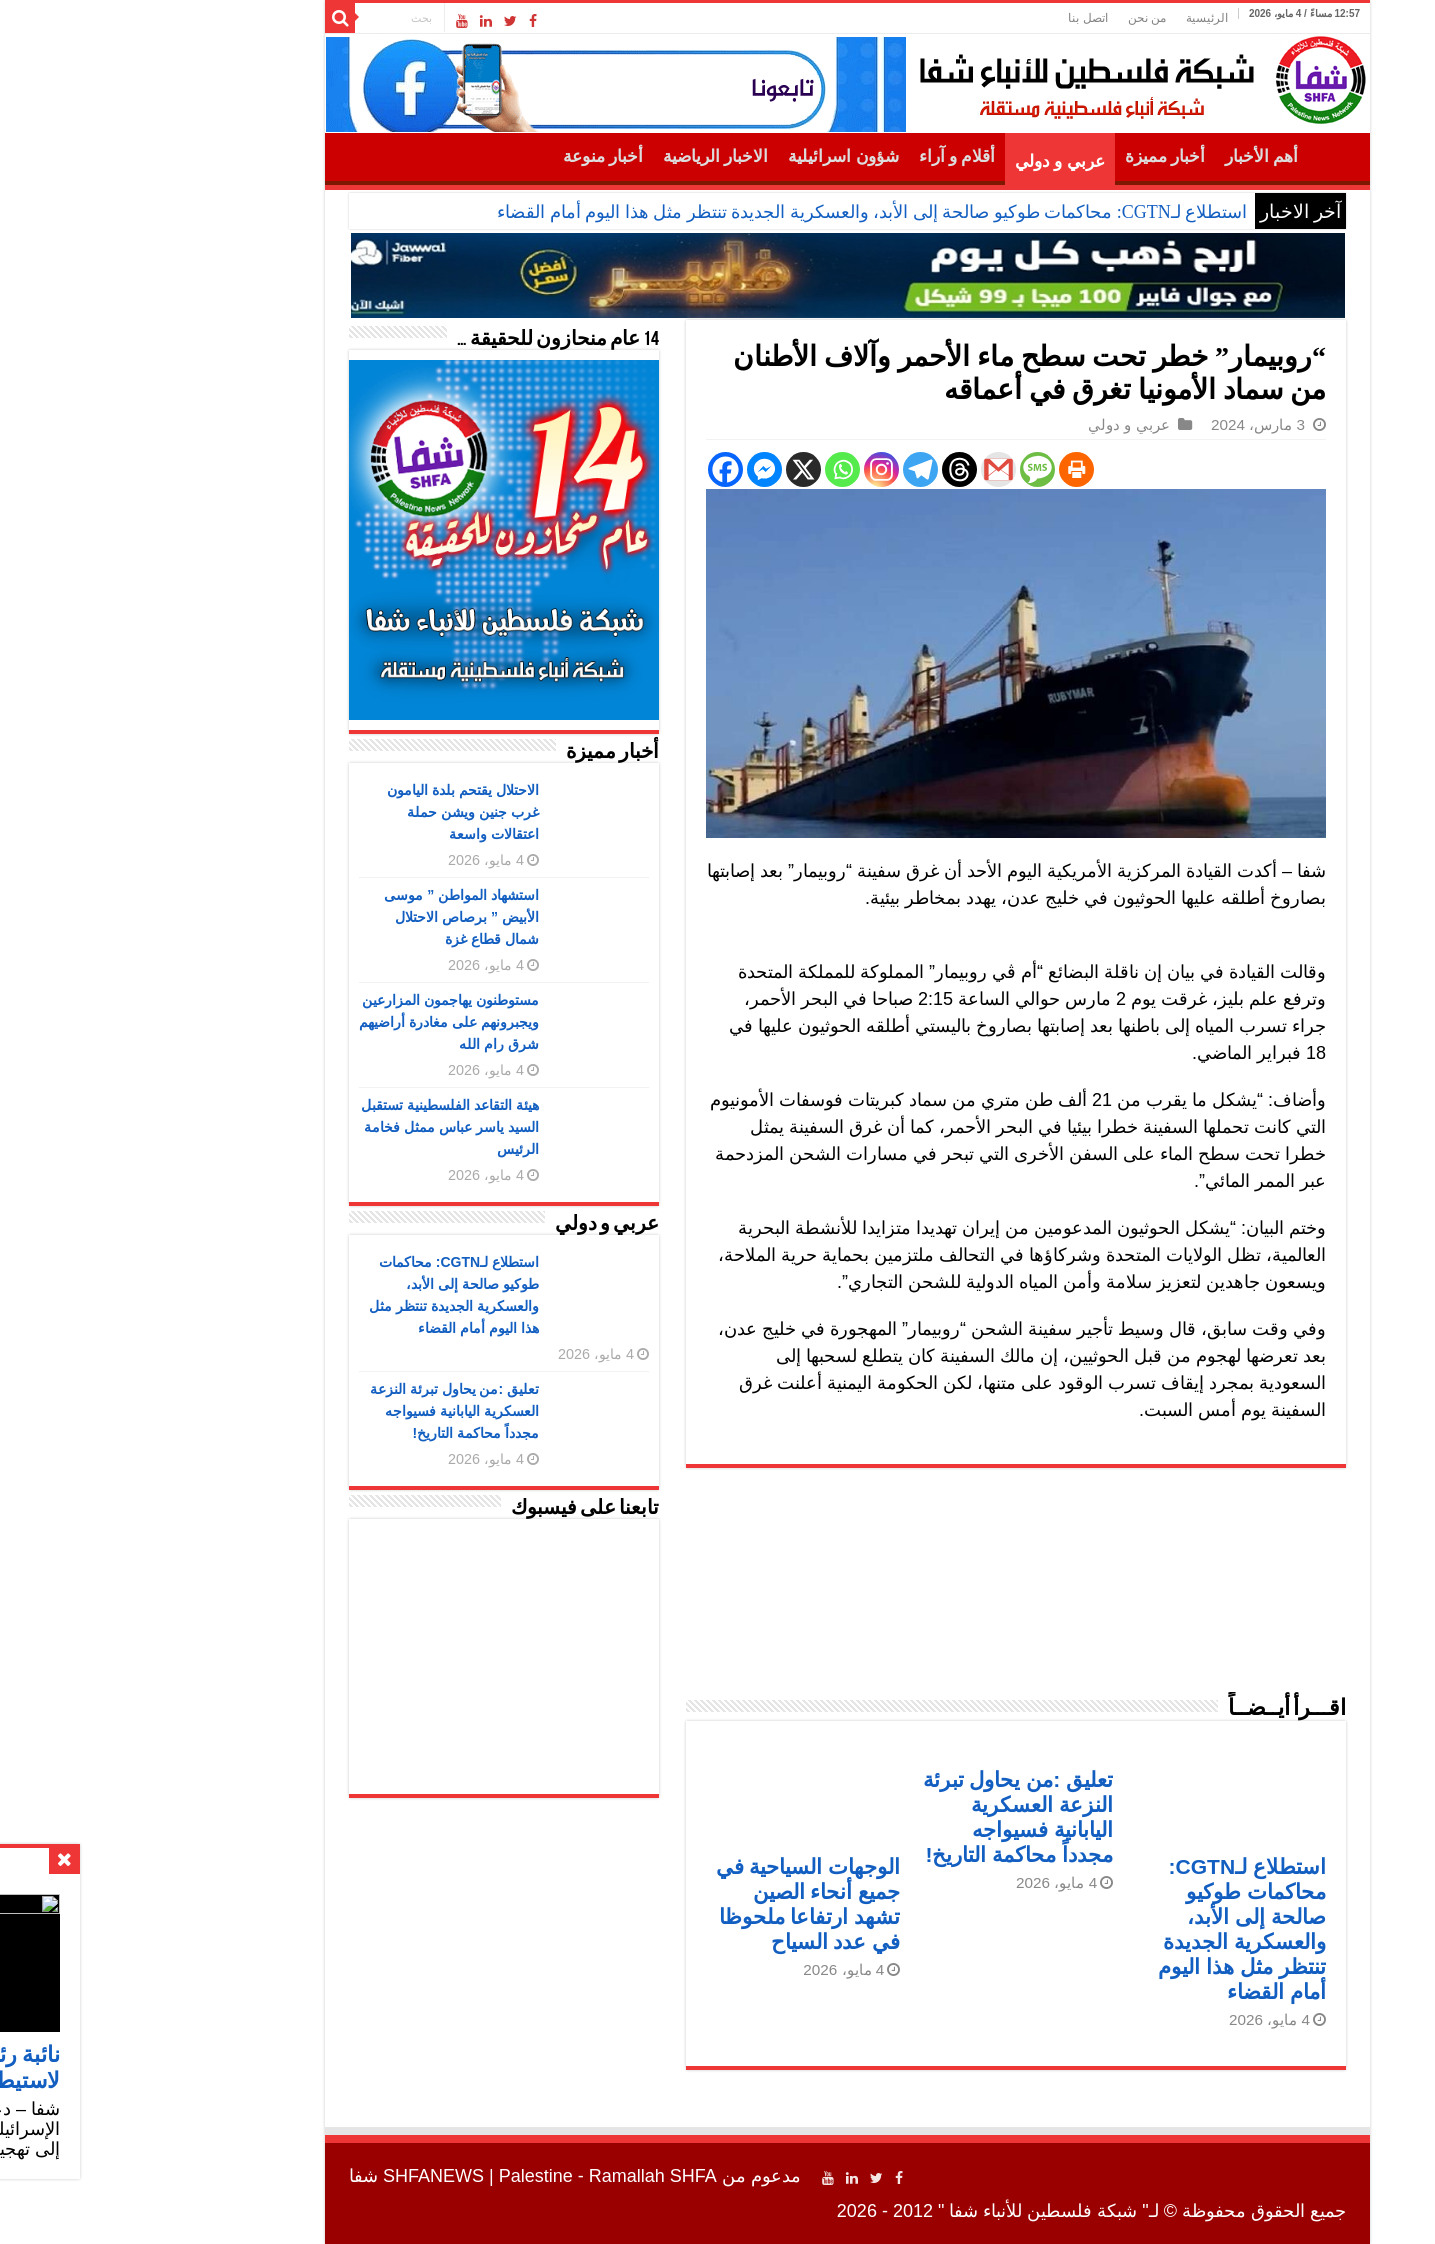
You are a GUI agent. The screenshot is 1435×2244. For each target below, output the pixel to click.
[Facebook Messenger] (634, 469)
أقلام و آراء (827, 156)
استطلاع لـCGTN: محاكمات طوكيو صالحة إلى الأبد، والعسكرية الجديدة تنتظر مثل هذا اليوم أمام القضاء (742, 212)
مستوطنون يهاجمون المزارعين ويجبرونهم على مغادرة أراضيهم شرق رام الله (319, 1022)
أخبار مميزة (1035, 156)
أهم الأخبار (1131, 156)
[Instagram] (751, 469)
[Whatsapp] (712, 469)
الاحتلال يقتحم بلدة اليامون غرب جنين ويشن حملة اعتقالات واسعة (333, 812)
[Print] (946, 469)
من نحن (1017, 18)
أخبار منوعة (473, 156)
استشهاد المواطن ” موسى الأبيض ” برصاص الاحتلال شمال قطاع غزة (331, 917)
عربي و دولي (930, 161)
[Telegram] (790, 469)
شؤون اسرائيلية (713, 156)
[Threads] (829, 469)
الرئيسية (1077, 18)
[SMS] (907, 469)
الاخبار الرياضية (585, 156)
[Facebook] (595, 469)
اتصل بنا (957, 18)
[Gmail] (868, 469)
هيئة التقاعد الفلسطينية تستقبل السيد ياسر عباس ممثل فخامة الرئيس (320, 1127)
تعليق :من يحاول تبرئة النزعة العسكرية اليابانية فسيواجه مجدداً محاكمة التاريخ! (324, 1411)
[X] (673, 469)
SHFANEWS (303, 2176)
